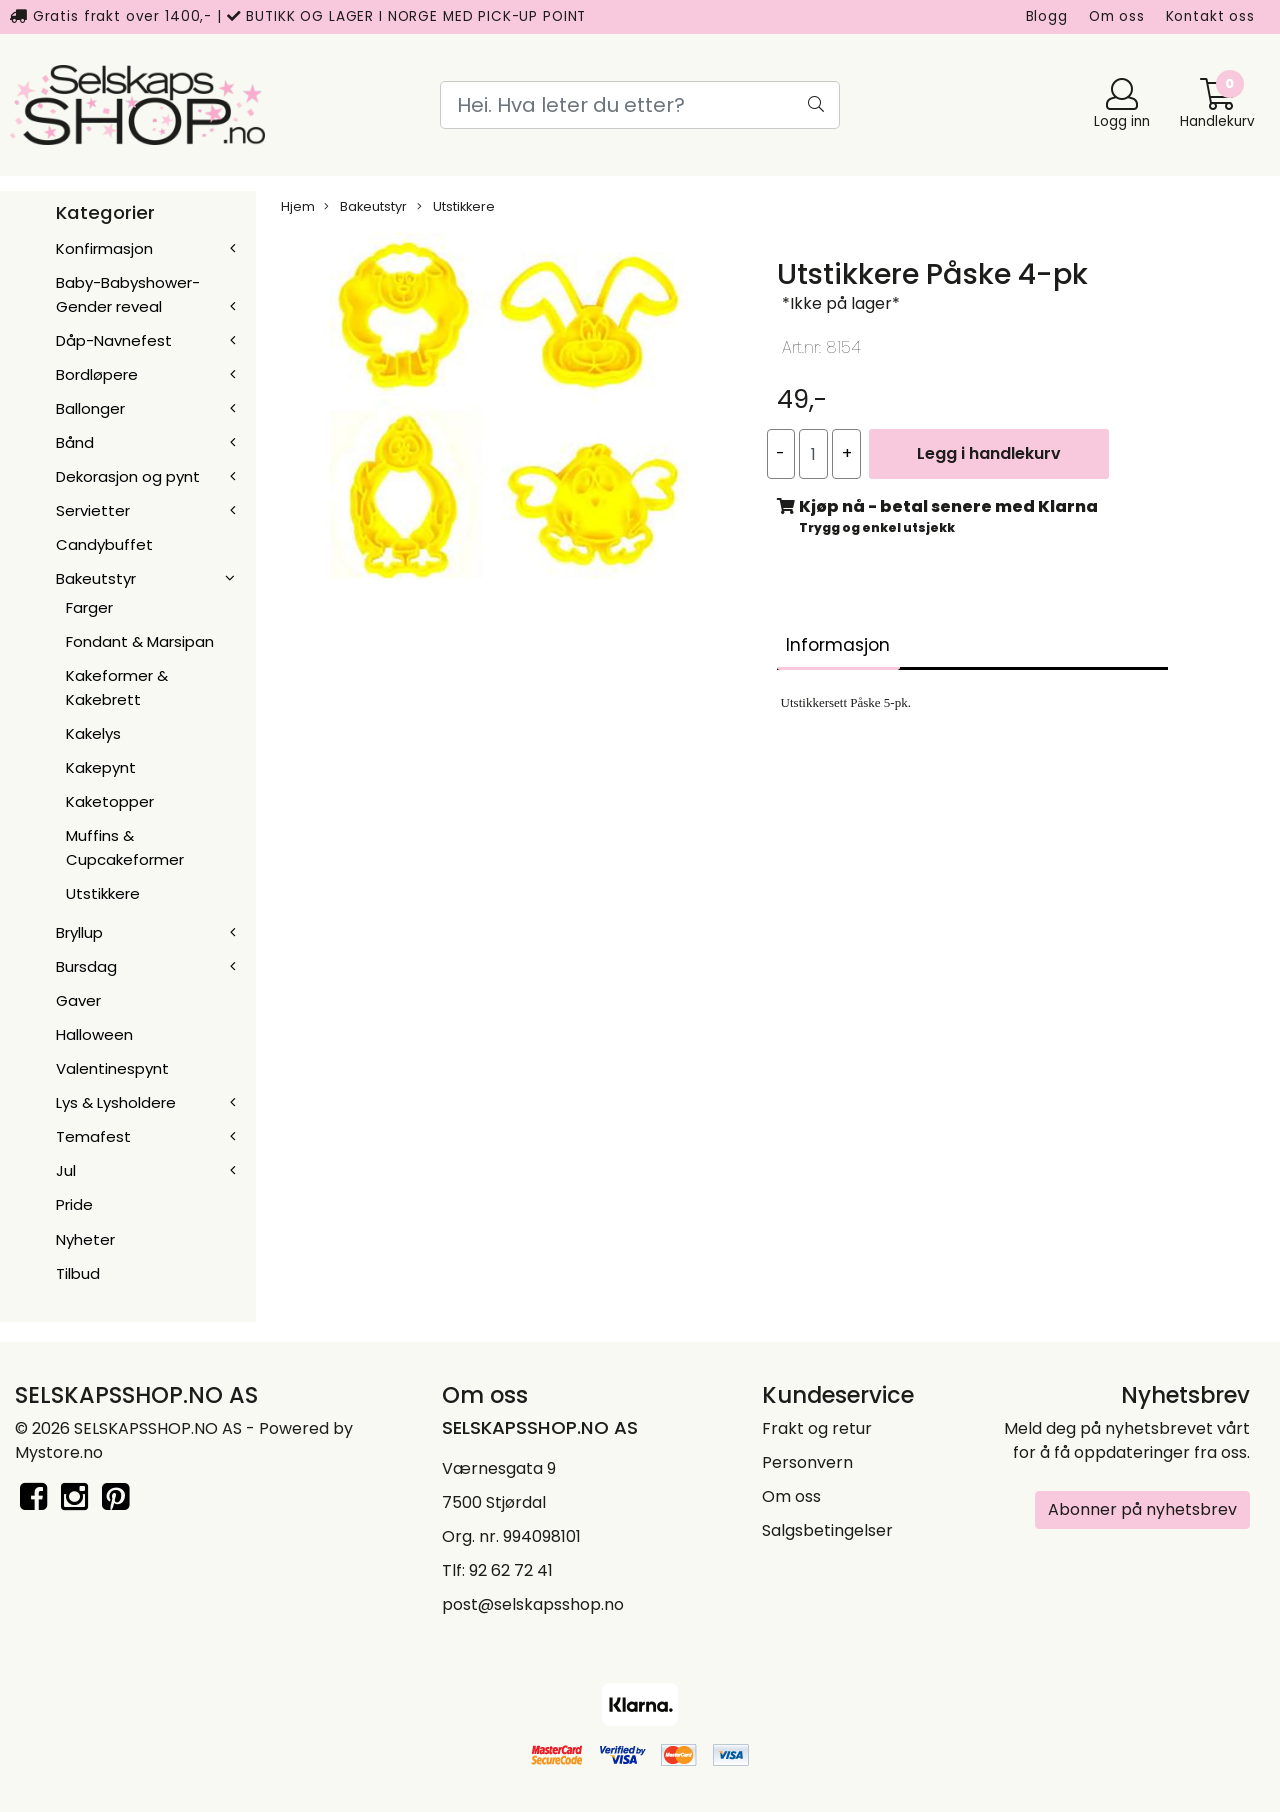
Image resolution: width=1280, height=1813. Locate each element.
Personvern (807, 1462)
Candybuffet (104, 544)
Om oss (1117, 16)
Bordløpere (97, 374)
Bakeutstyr (96, 578)
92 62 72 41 (511, 1570)
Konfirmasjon (104, 248)
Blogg (1047, 16)
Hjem (298, 206)
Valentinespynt (112, 1068)
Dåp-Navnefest (114, 340)
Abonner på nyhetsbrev (1142, 1509)
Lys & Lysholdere (116, 1102)
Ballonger (90, 408)
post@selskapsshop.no (533, 1604)
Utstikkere (103, 893)
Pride (74, 1204)
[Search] (640, 105)
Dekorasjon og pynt (128, 476)
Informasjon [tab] (838, 645)
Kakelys (93, 733)
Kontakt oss (1210, 16)
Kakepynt (101, 767)
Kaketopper (110, 801)
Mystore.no (59, 1452)
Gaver (78, 1000)
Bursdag (86, 966)
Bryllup (79, 932)
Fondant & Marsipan (140, 641)
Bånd (75, 442)
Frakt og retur (817, 1428)
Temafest (93, 1136)
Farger (89, 607)
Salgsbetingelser (827, 1530)
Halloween (94, 1034)
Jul (66, 1170)
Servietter (93, 510)
